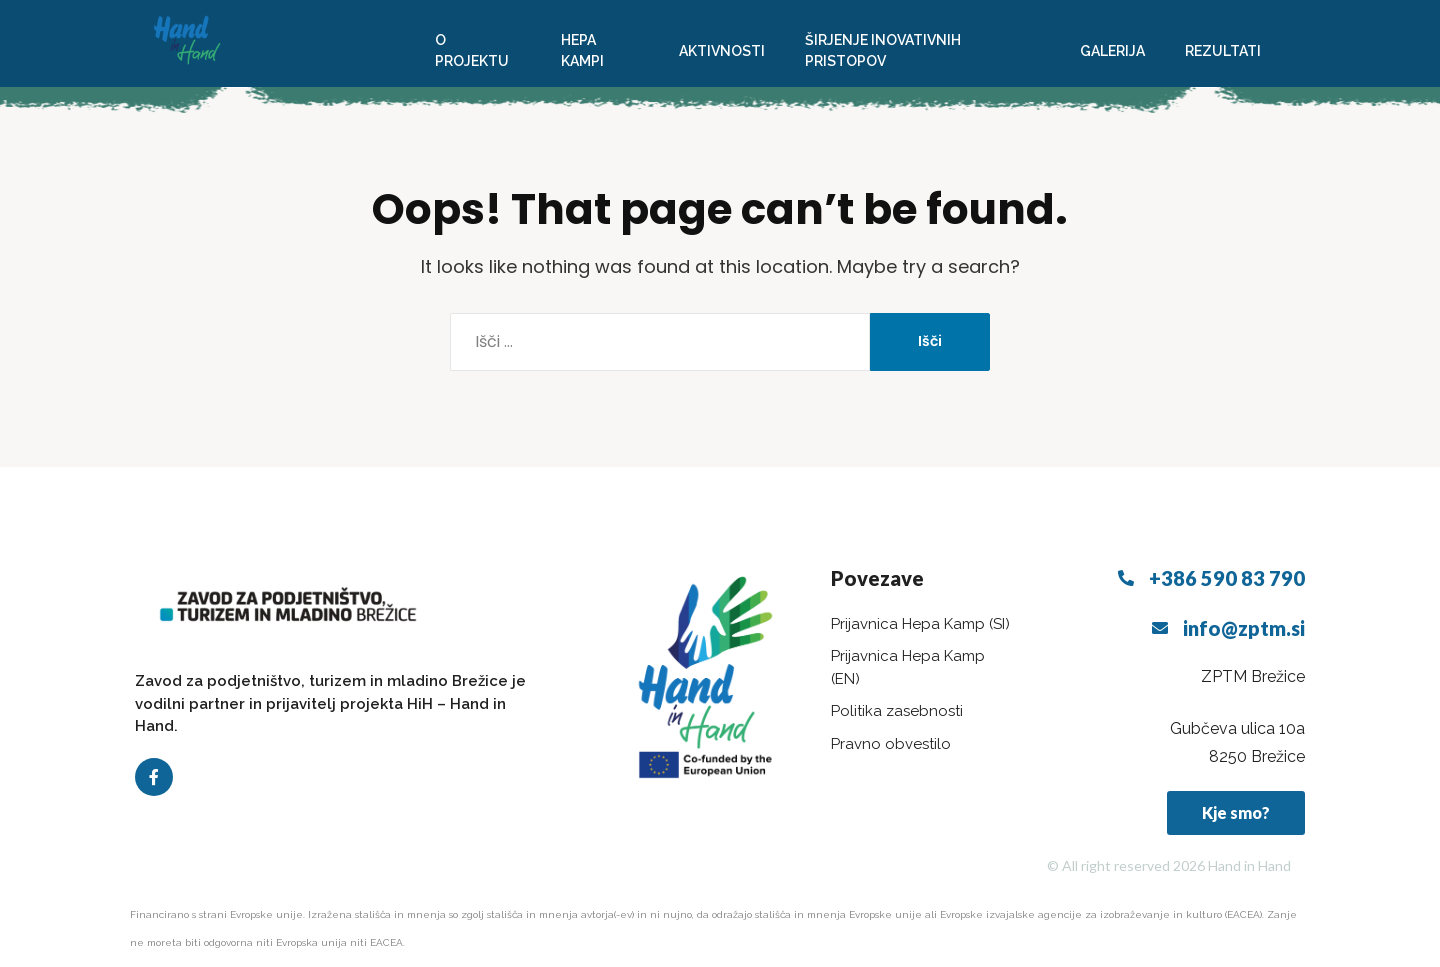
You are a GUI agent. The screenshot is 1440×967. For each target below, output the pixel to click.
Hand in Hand (1249, 865)
